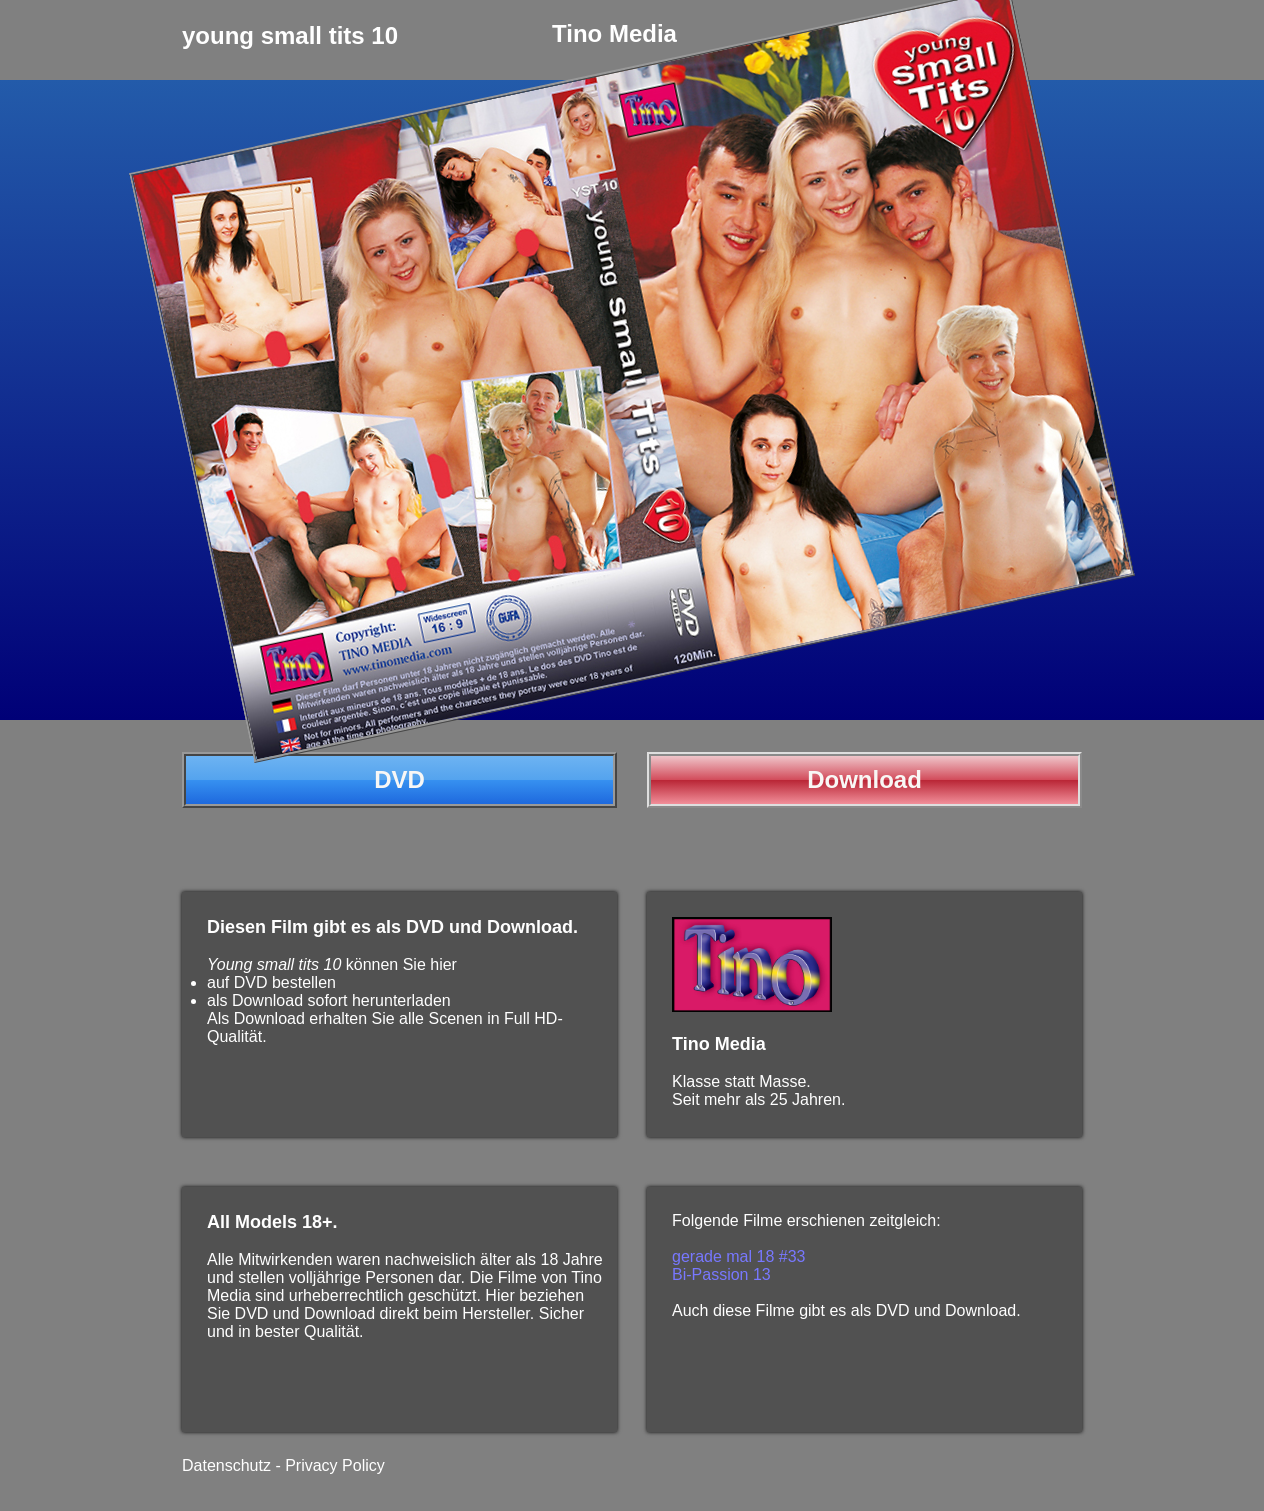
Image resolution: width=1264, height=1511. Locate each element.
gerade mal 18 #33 (738, 1256)
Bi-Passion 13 (721, 1274)
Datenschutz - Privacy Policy (283, 1465)
